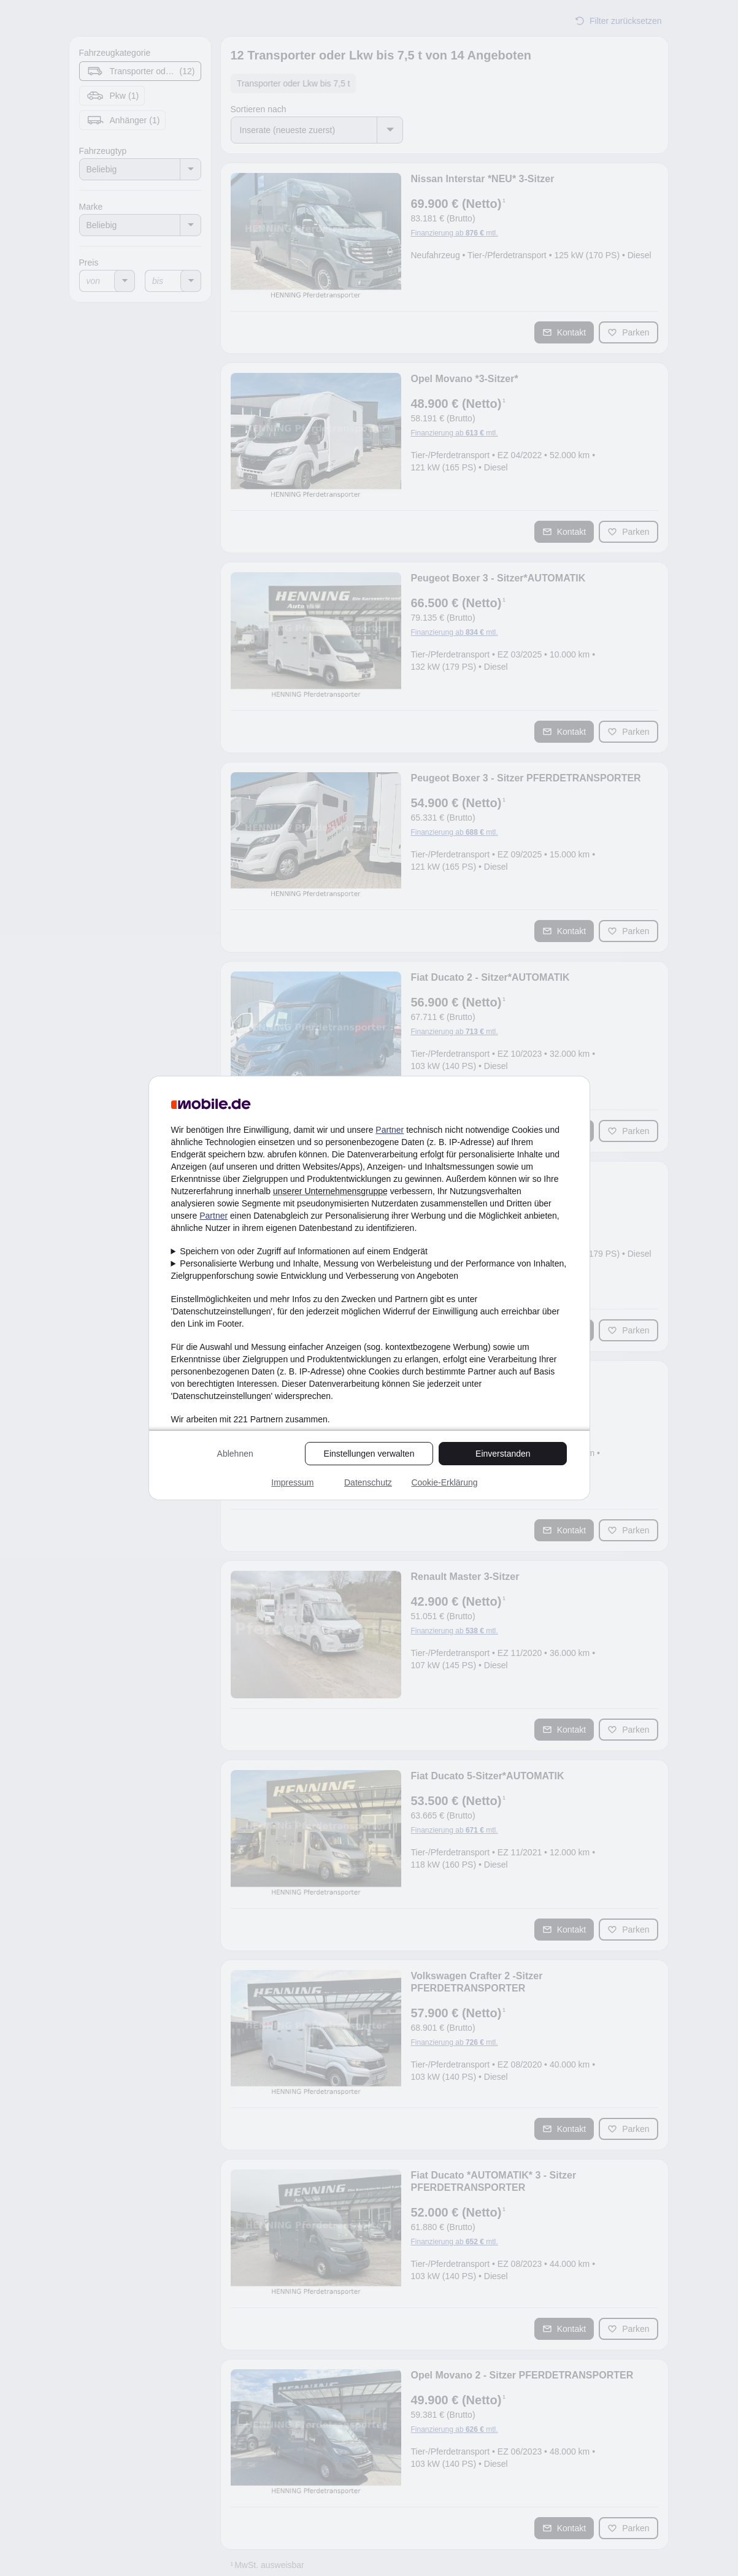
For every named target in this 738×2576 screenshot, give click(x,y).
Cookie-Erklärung (444, 1482)
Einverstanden (503, 1454)
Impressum (292, 1482)
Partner (389, 1130)
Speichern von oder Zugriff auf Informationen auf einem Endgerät (304, 1251)
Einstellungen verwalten (369, 1454)
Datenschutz (368, 1482)
